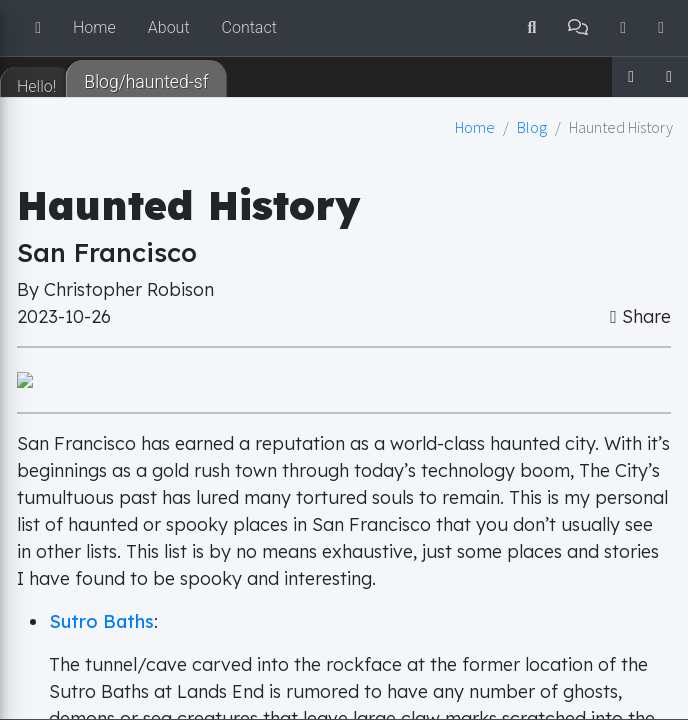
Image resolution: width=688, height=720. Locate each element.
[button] (38, 28)
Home (94, 27)
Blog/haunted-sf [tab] (147, 81)
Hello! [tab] (36, 86)
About (169, 27)
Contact (249, 27)
